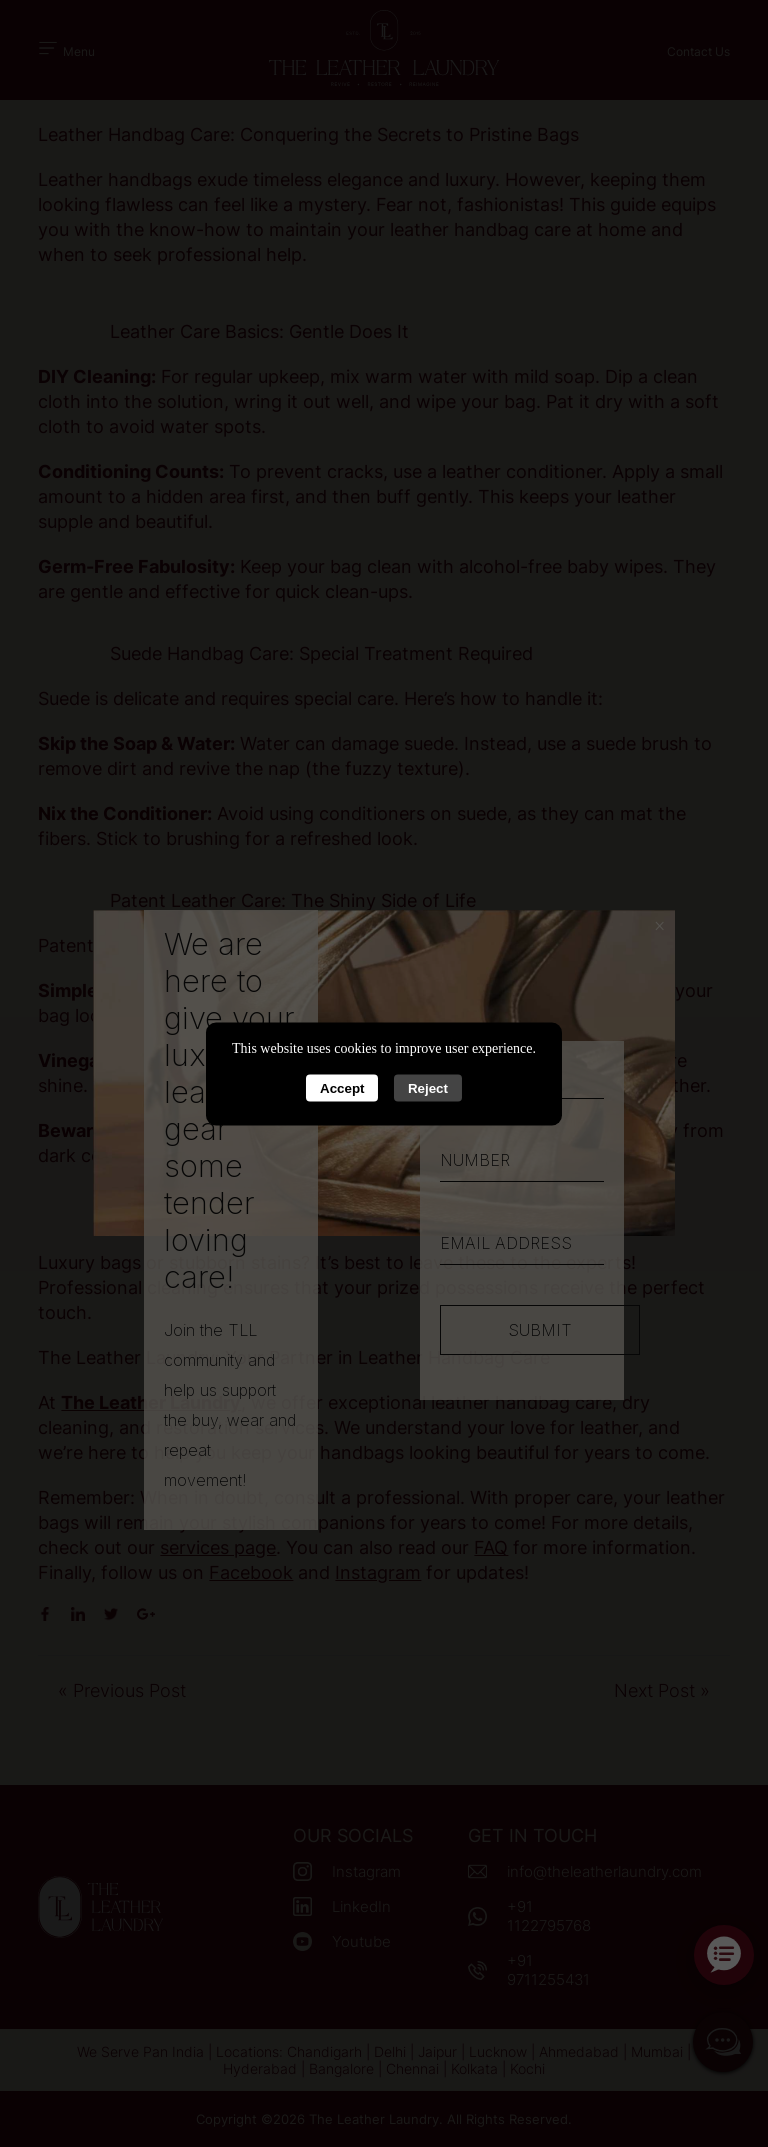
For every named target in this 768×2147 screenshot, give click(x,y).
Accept (342, 1087)
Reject (428, 1087)
